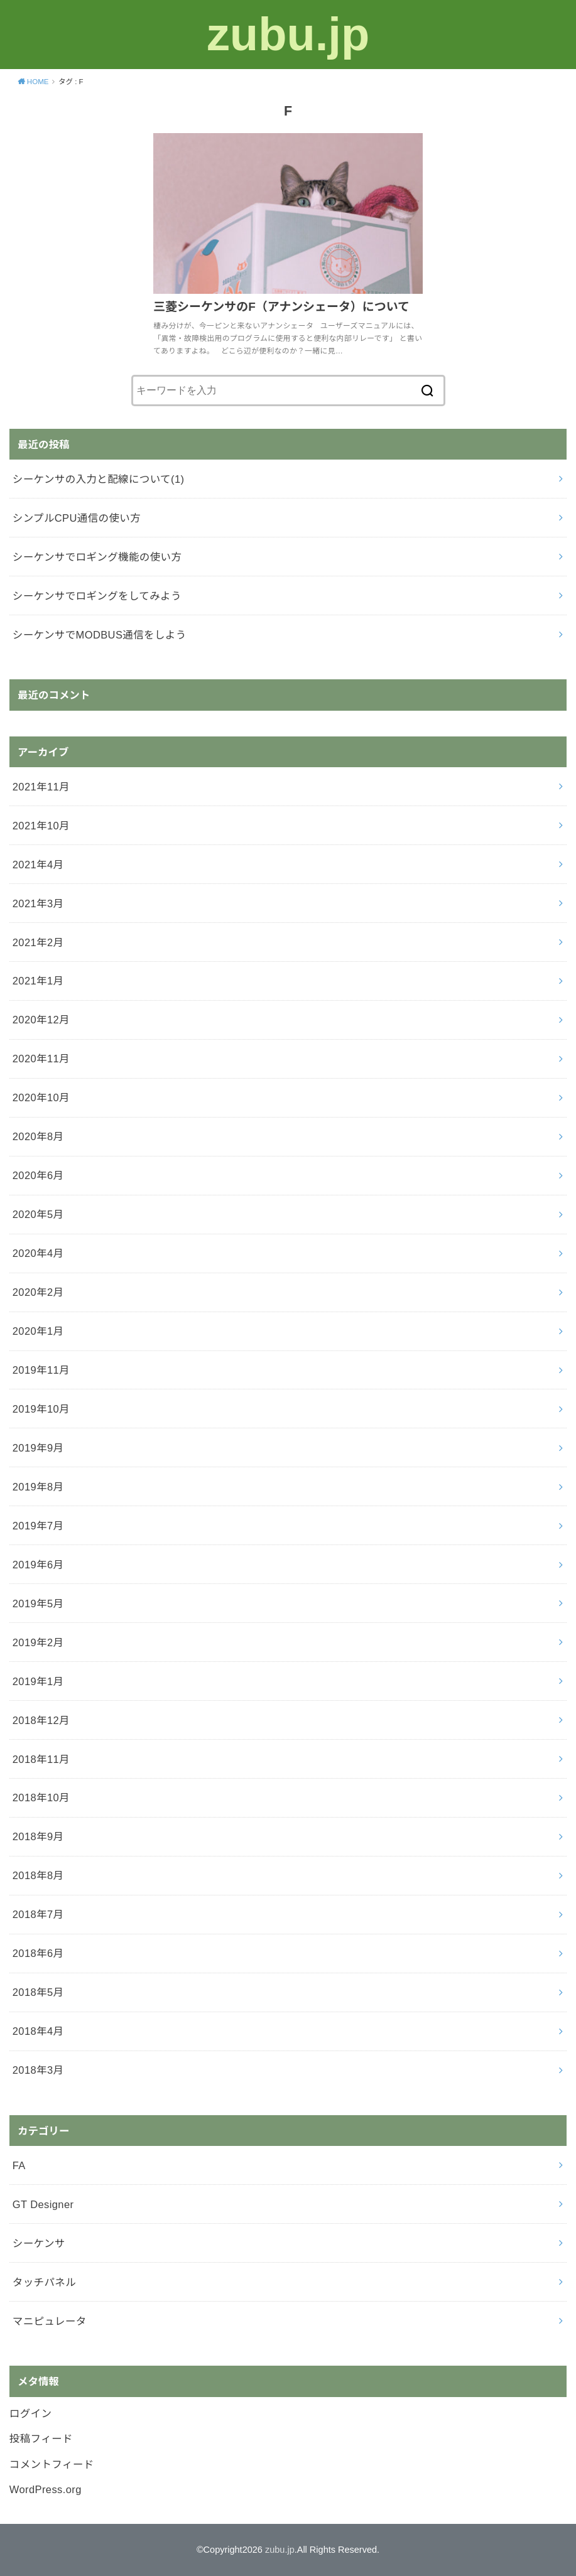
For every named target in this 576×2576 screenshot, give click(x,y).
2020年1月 (38, 1331)
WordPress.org (45, 2489)
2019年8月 (38, 1486)
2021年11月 (41, 786)
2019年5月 (38, 1603)
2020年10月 (41, 1097)
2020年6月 (38, 1175)
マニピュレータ (50, 2321)
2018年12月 (41, 1720)
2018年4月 (38, 2031)
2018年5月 (38, 1992)
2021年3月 (38, 903)
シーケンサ (39, 2243)
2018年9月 (38, 1836)
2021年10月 (41, 825)
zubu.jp (288, 34)
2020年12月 (41, 1019)
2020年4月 (38, 1253)
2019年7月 (38, 1525)
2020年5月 (38, 1214)
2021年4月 (38, 864)
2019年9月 (38, 1447)
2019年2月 (38, 1642)
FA (19, 2165)
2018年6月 (38, 1953)
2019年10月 (41, 1409)
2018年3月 (38, 2070)
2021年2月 (38, 942)
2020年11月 (41, 1058)
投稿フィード (41, 2438)
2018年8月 (38, 1875)
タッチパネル (44, 2282)
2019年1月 (38, 1681)
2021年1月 (38, 980)
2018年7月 (38, 1914)
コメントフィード (51, 2464)
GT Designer (43, 2204)
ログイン (30, 2413)
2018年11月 (41, 1759)
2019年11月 (41, 1370)
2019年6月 (38, 1564)
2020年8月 (38, 1136)
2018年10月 (41, 1797)
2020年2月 (38, 1292)
